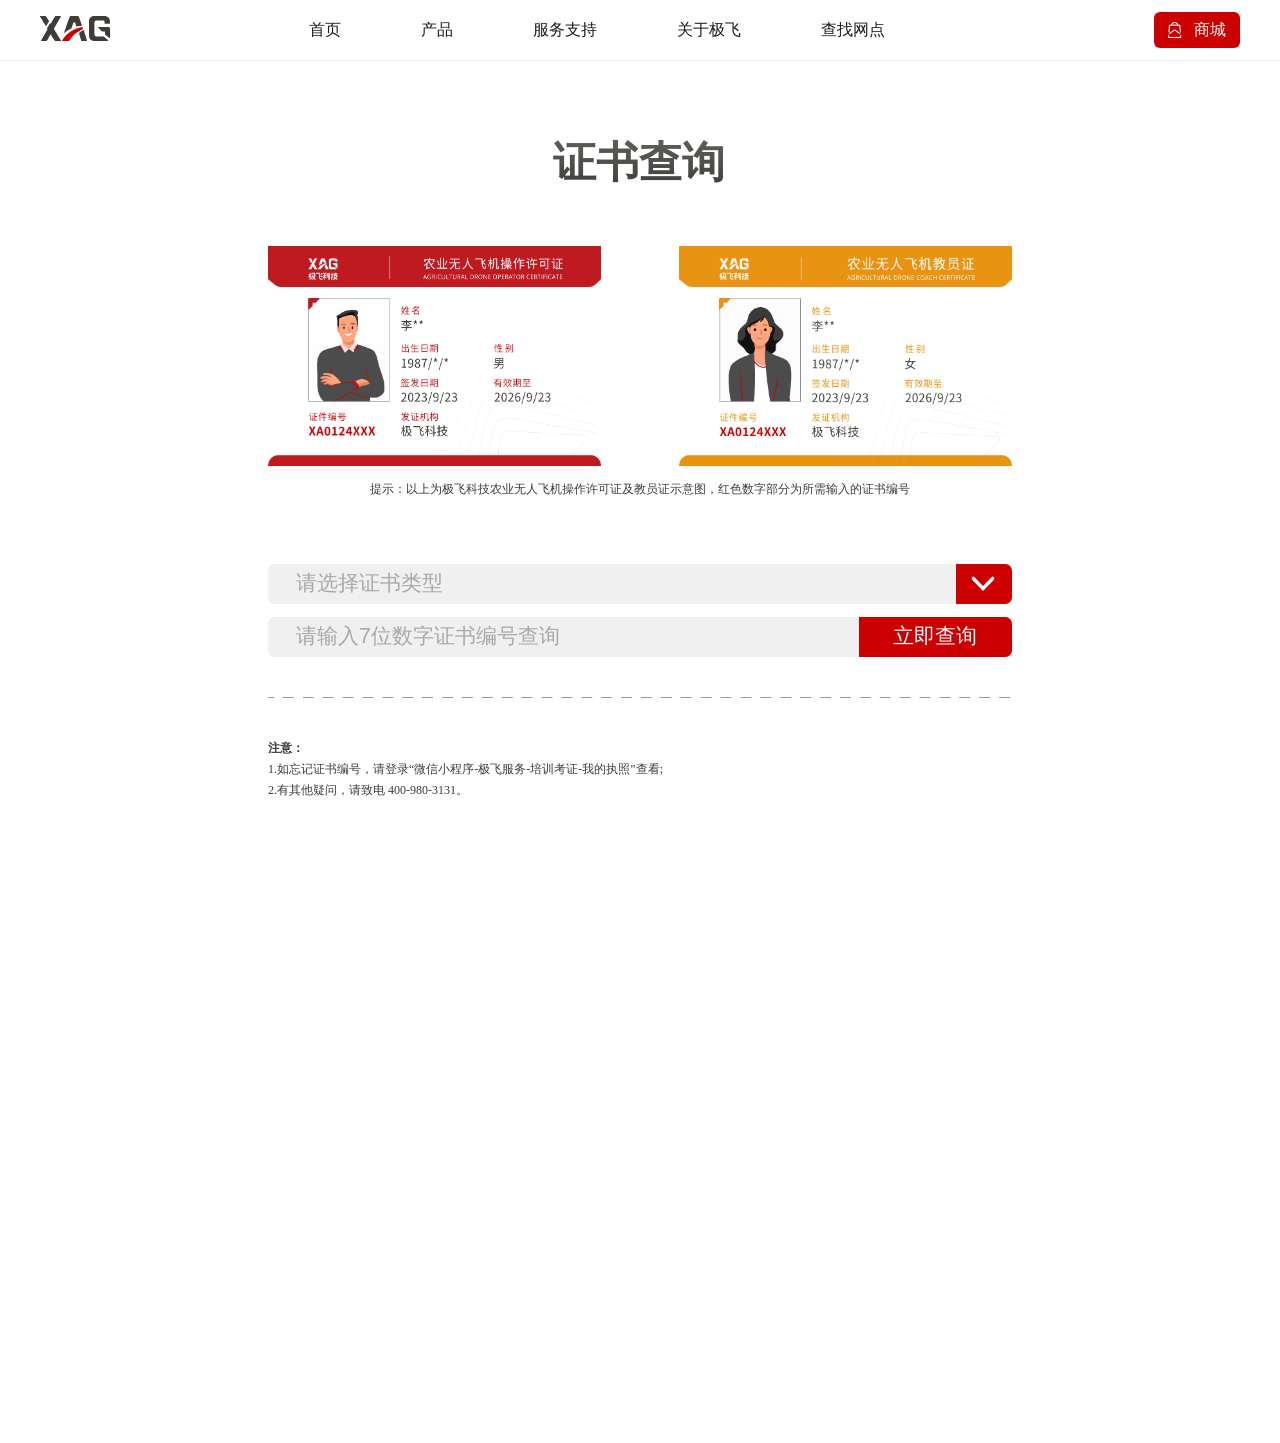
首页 (325, 29)
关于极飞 (709, 29)
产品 (437, 29)
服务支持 (565, 29)
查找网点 (853, 29)
